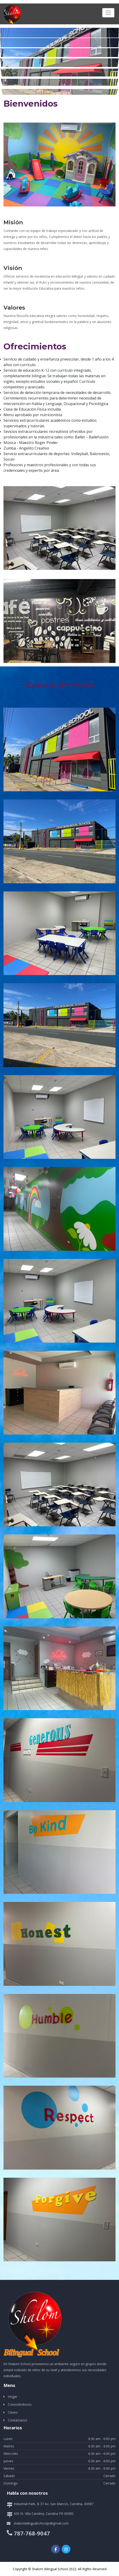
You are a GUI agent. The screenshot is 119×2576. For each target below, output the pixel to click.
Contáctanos (17, 2420)
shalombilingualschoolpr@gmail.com (41, 2523)
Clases (13, 2412)
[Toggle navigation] (108, 12)
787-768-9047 (32, 2533)
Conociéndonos (20, 2404)
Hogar (12, 2396)
